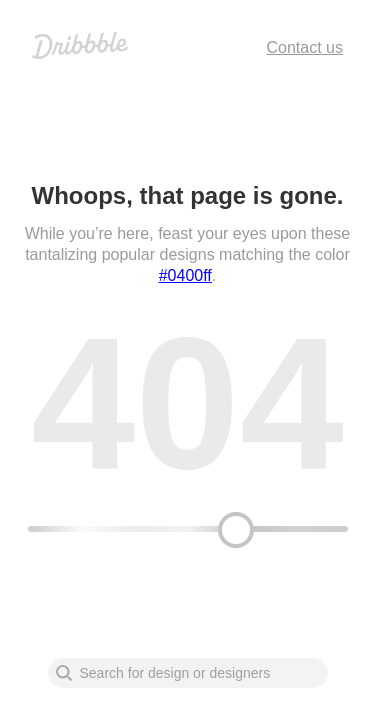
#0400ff (185, 275)
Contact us (305, 47)
